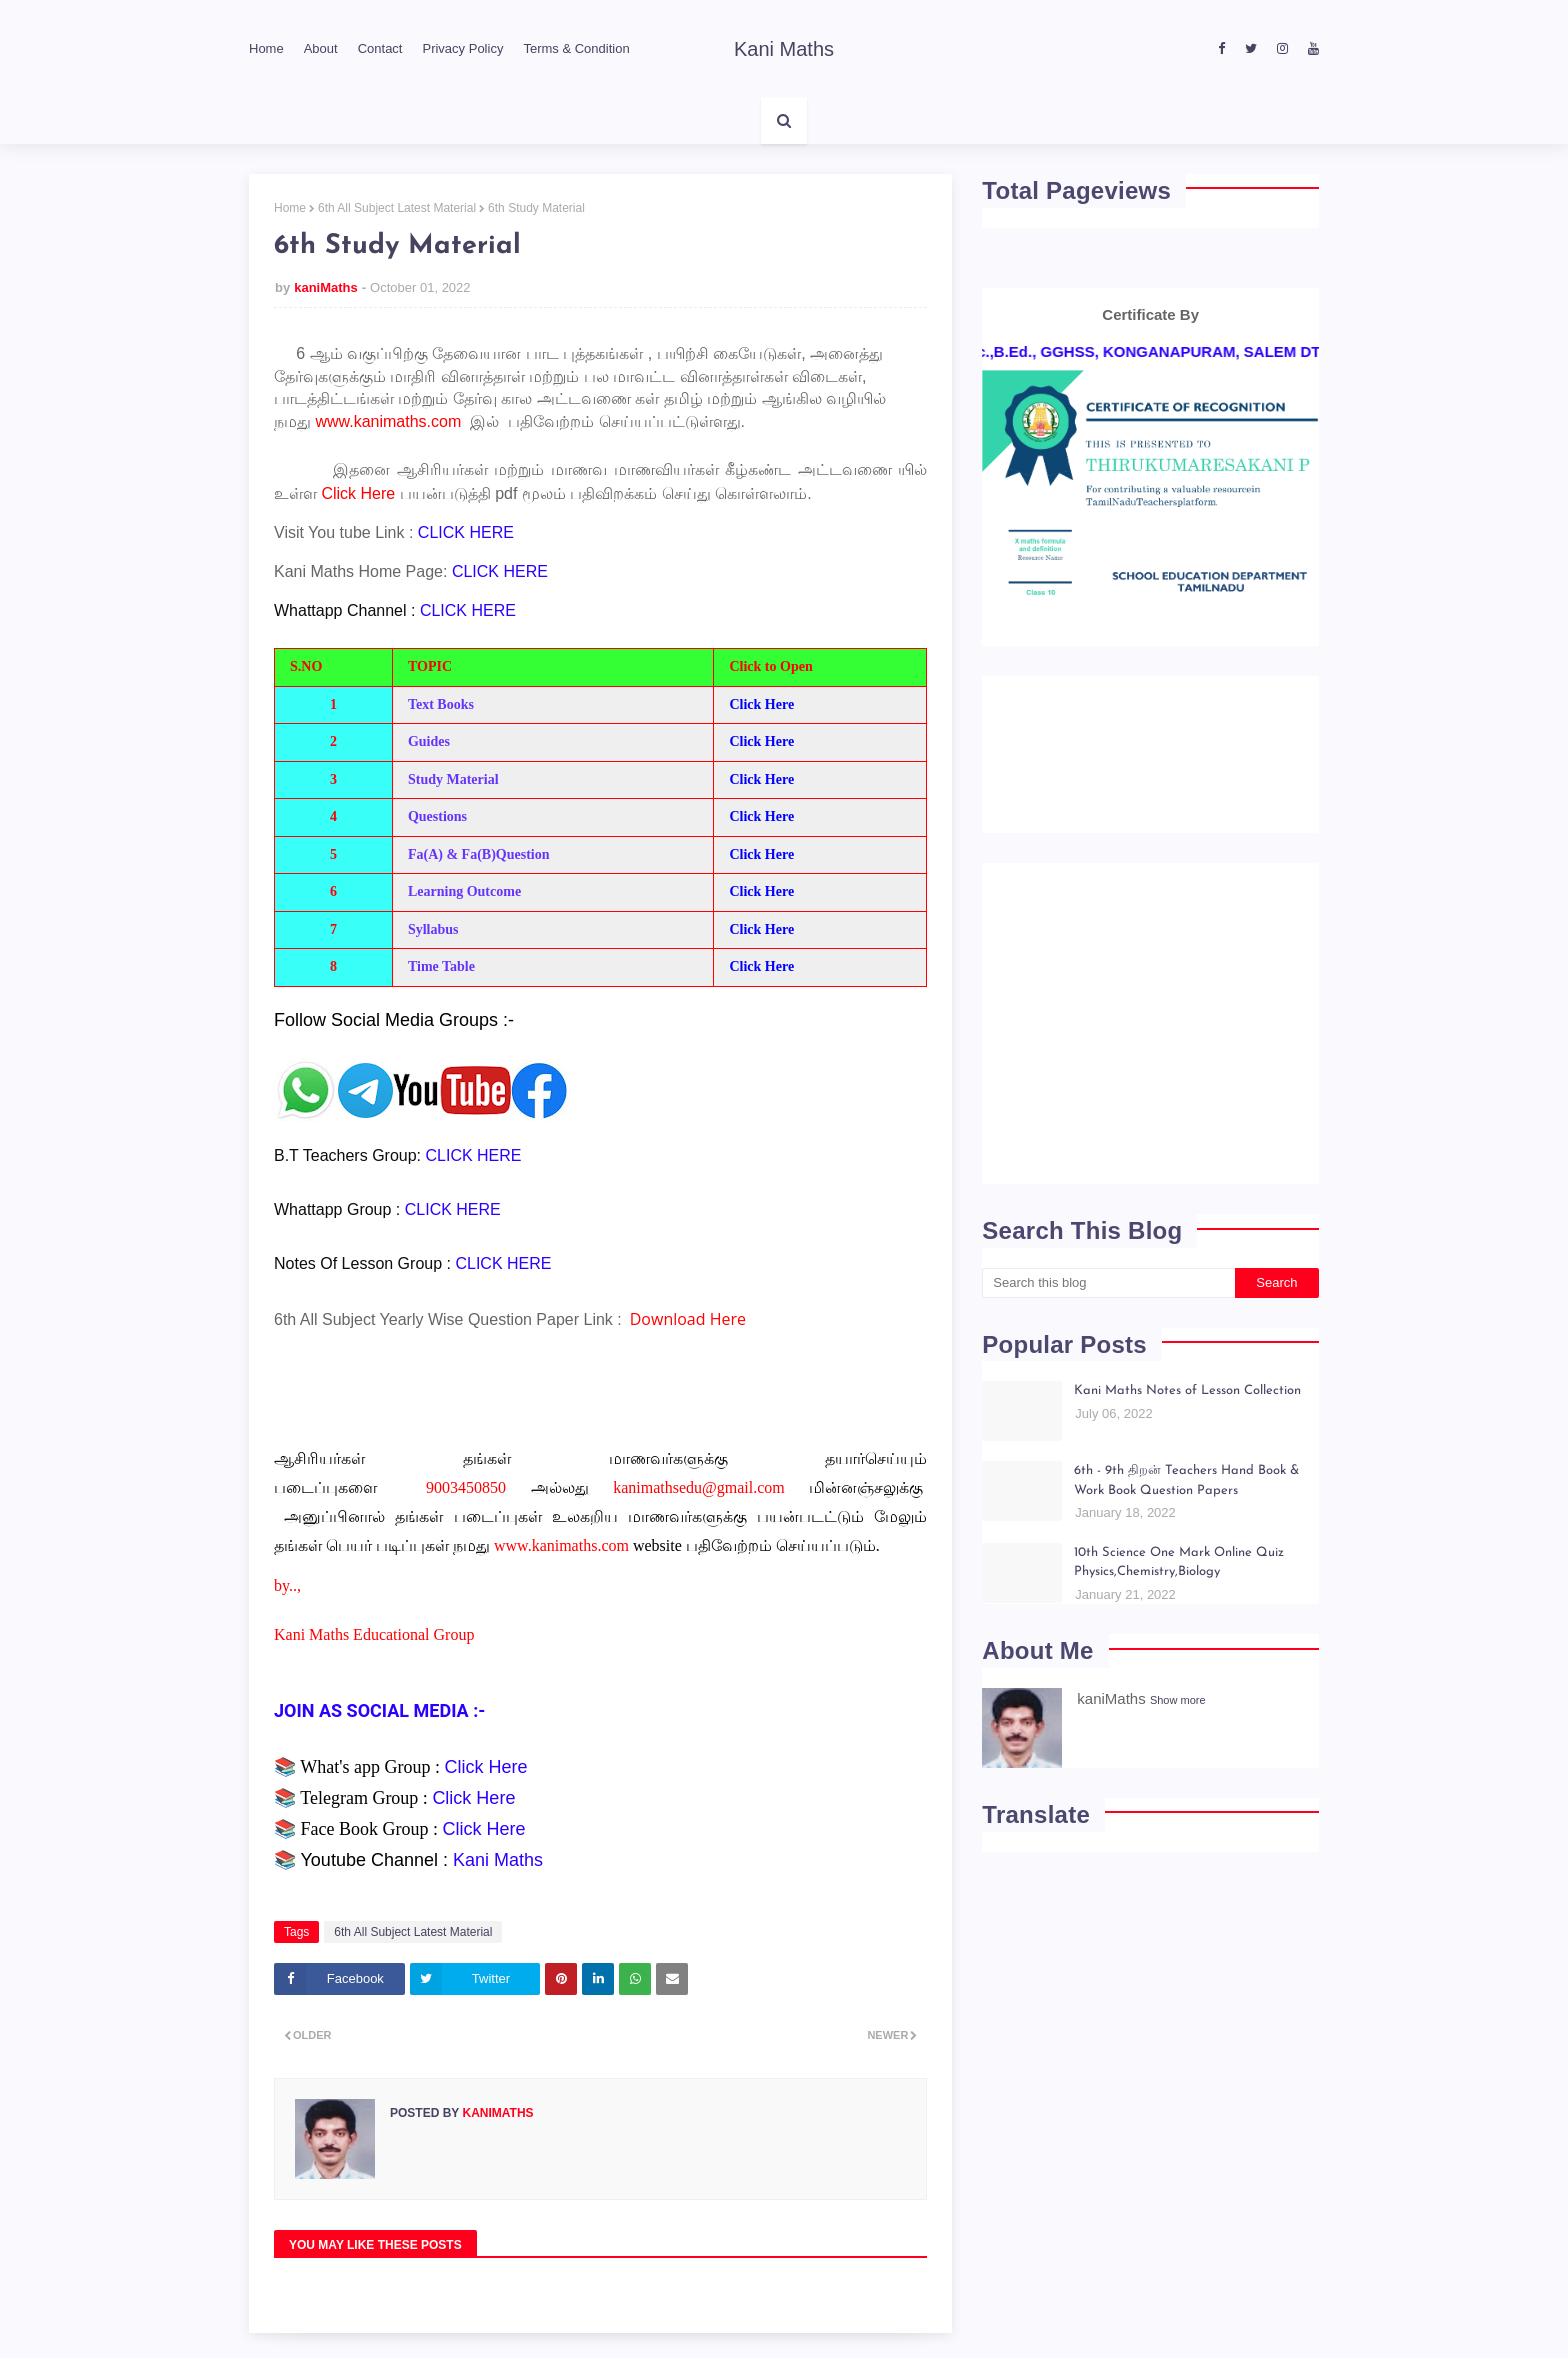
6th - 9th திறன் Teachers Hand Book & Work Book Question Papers (1186, 1480)
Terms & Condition (576, 48)
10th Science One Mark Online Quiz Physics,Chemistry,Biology (1179, 1562)
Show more (1178, 1700)
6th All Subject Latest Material (397, 208)
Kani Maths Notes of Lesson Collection (1187, 1390)
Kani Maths (784, 49)
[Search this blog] (1108, 1283)
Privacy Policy (462, 48)
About (321, 48)
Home (266, 48)
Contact (380, 48)
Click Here (761, 704)
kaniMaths (326, 287)
